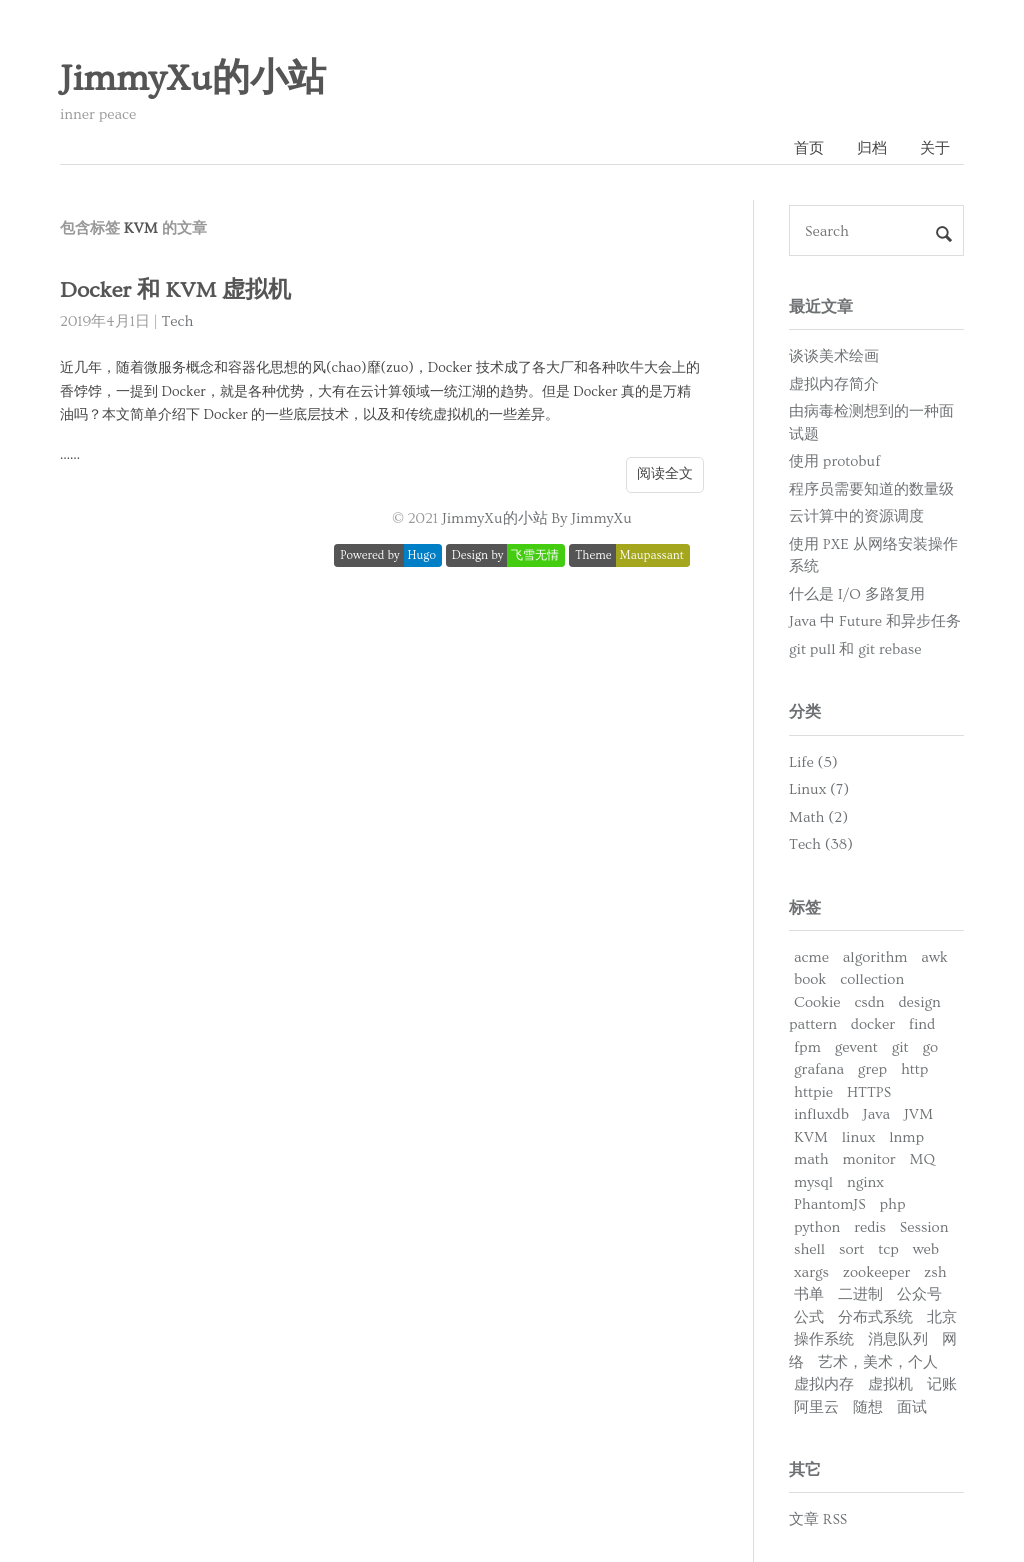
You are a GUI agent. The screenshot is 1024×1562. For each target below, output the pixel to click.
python (817, 1227)
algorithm (875, 957)
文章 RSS (818, 1519)
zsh (935, 1272)
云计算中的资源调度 (856, 516)
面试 (912, 1407)
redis (870, 1227)
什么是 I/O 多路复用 (857, 594)
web (926, 1249)
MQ (921, 1159)
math (811, 1159)
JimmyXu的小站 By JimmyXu (537, 518)
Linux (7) (819, 789)
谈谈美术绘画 (834, 356)
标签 (805, 908)
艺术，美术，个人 (878, 1362)
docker (873, 1024)
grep (872, 1069)
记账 (942, 1384)
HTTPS (869, 1092)
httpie (813, 1092)
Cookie (817, 1002)
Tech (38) (821, 844)
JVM (918, 1114)
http (915, 1069)
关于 (935, 148)
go (930, 1047)
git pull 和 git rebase (855, 649)
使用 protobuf (834, 461)
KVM (811, 1137)
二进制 (860, 1294)
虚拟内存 (824, 1384)
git (900, 1047)
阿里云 (816, 1407)
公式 (809, 1317)
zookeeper (876, 1272)
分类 (805, 712)
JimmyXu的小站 (193, 79)
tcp (888, 1249)
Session (924, 1227)
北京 (942, 1317)
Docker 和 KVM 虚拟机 (175, 290)
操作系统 (824, 1339)
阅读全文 (665, 474)
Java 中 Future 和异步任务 (875, 621)
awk (934, 957)
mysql (813, 1182)
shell (809, 1249)
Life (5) (813, 762)
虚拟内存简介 (834, 384)
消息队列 (898, 1339)
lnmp (906, 1137)
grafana (819, 1069)
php (893, 1204)
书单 (809, 1294)
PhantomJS (830, 1204)
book (810, 979)
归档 (872, 148)
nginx (865, 1182)
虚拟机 (890, 1384)
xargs (811, 1272)
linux (859, 1137)
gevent (856, 1047)
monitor (869, 1159)
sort (851, 1249)
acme (811, 957)
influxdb (821, 1114)
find (922, 1024)
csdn (869, 1002)
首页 (809, 148)
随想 (868, 1407)
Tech (177, 321)
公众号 (919, 1294)
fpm (807, 1047)
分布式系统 (875, 1317)
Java (876, 1114)
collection (872, 979)
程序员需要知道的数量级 (871, 489)
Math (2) (818, 817)
